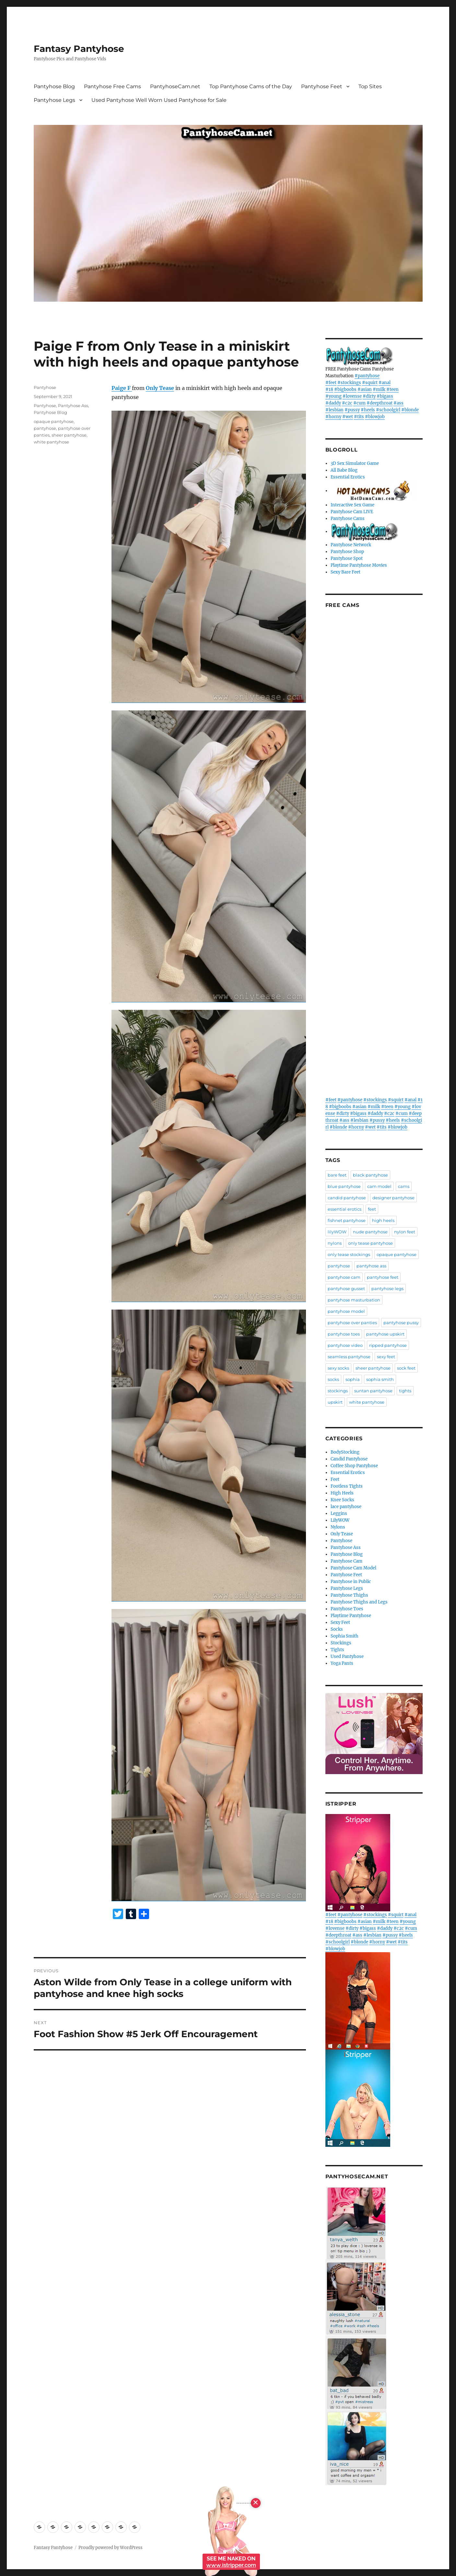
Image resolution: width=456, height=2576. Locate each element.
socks (333, 1379)
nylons (335, 1243)
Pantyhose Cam (346, 1561)
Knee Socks (342, 1500)
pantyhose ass (371, 1265)
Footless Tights (347, 1486)
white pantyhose (51, 441)
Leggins (339, 1513)
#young (333, 396)
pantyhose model (346, 1311)
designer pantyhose (393, 1197)
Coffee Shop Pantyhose (354, 1466)
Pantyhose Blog (54, 86)
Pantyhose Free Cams (112, 86)
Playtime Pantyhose (351, 1615)
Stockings (341, 1643)
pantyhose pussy (401, 1322)
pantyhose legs (387, 1288)
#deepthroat (379, 403)
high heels (383, 1220)
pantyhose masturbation (354, 1299)
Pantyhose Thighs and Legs (359, 1602)
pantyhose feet (382, 1277)
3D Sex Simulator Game (355, 463)
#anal (385, 382)
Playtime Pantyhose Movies (359, 565)
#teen (392, 389)
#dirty (369, 396)
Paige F (121, 388)
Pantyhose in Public (351, 1581)
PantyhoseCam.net (175, 86)
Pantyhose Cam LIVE (352, 511)
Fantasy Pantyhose (79, 48)
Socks (337, 1629)
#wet (347, 416)
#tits (359, 416)
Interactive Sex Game (352, 505)
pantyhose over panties (352, 1322)
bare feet (337, 1175)
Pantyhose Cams (348, 518)
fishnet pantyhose (347, 1220)
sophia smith (380, 1379)
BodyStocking (345, 1452)
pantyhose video (345, 1345)
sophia (352, 1379)
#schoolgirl (388, 410)
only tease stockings (349, 1254)
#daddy (333, 403)
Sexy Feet (340, 1622)
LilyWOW (340, 1520)
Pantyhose (45, 387)
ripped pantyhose (388, 1345)
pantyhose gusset (346, 1288)
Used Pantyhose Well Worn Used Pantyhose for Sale (159, 100)
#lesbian (334, 410)
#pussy (352, 410)
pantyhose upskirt (385, 1333)
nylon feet (404, 1231)
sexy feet (386, 1356)
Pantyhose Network (351, 545)
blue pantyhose (344, 1186)
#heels (368, 410)
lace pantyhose (346, 1506)
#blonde (410, 410)
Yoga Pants (342, 1663)
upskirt (335, 1402)
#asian (364, 389)
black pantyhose (370, 1175)
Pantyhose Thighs (349, 1595)
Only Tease (160, 388)
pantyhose (45, 428)
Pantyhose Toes (347, 1609)
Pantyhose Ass (73, 405)
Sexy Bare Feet (345, 572)
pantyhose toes (344, 1333)
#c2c (347, 403)
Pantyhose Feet (321, 86)
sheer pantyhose (69, 435)
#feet (330, 382)
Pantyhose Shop (347, 551)
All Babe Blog (344, 470)
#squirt (370, 382)
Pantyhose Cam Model (353, 1568)
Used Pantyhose (347, 1656)
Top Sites (370, 86)
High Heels (342, 1493)
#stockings (349, 382)
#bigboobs (345, 389)
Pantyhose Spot (347, 558)
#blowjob (375, 416)
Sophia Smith (344, 1636)
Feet (335, 1479)
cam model (379, 1186)
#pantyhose (367, 376)
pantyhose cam (344, 1277)
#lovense (352, 396)
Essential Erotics (348, 477)
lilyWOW (337, 1231)
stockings (338, 1390)
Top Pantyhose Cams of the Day (250, 86)
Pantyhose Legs (54, 100)
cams (403, 1186)
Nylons (338, 1527)
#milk (379, 389)
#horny (333, 416)
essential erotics (344, 1209)
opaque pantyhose (54, 421)
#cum (359, 403)
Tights (337, 1649)
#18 (329, 389)
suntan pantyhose (373, 1390)
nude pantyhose (370, 1231)
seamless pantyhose (349, 1356)
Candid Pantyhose (349, 1459)
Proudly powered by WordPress (110, 2547)
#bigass (385, 396)
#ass (398, 403)
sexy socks (338, 1368)
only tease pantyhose (370, 1243)
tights (405, 1390)
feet (372, 1209)
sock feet (406, 1368)
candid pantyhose (347, 1197)
